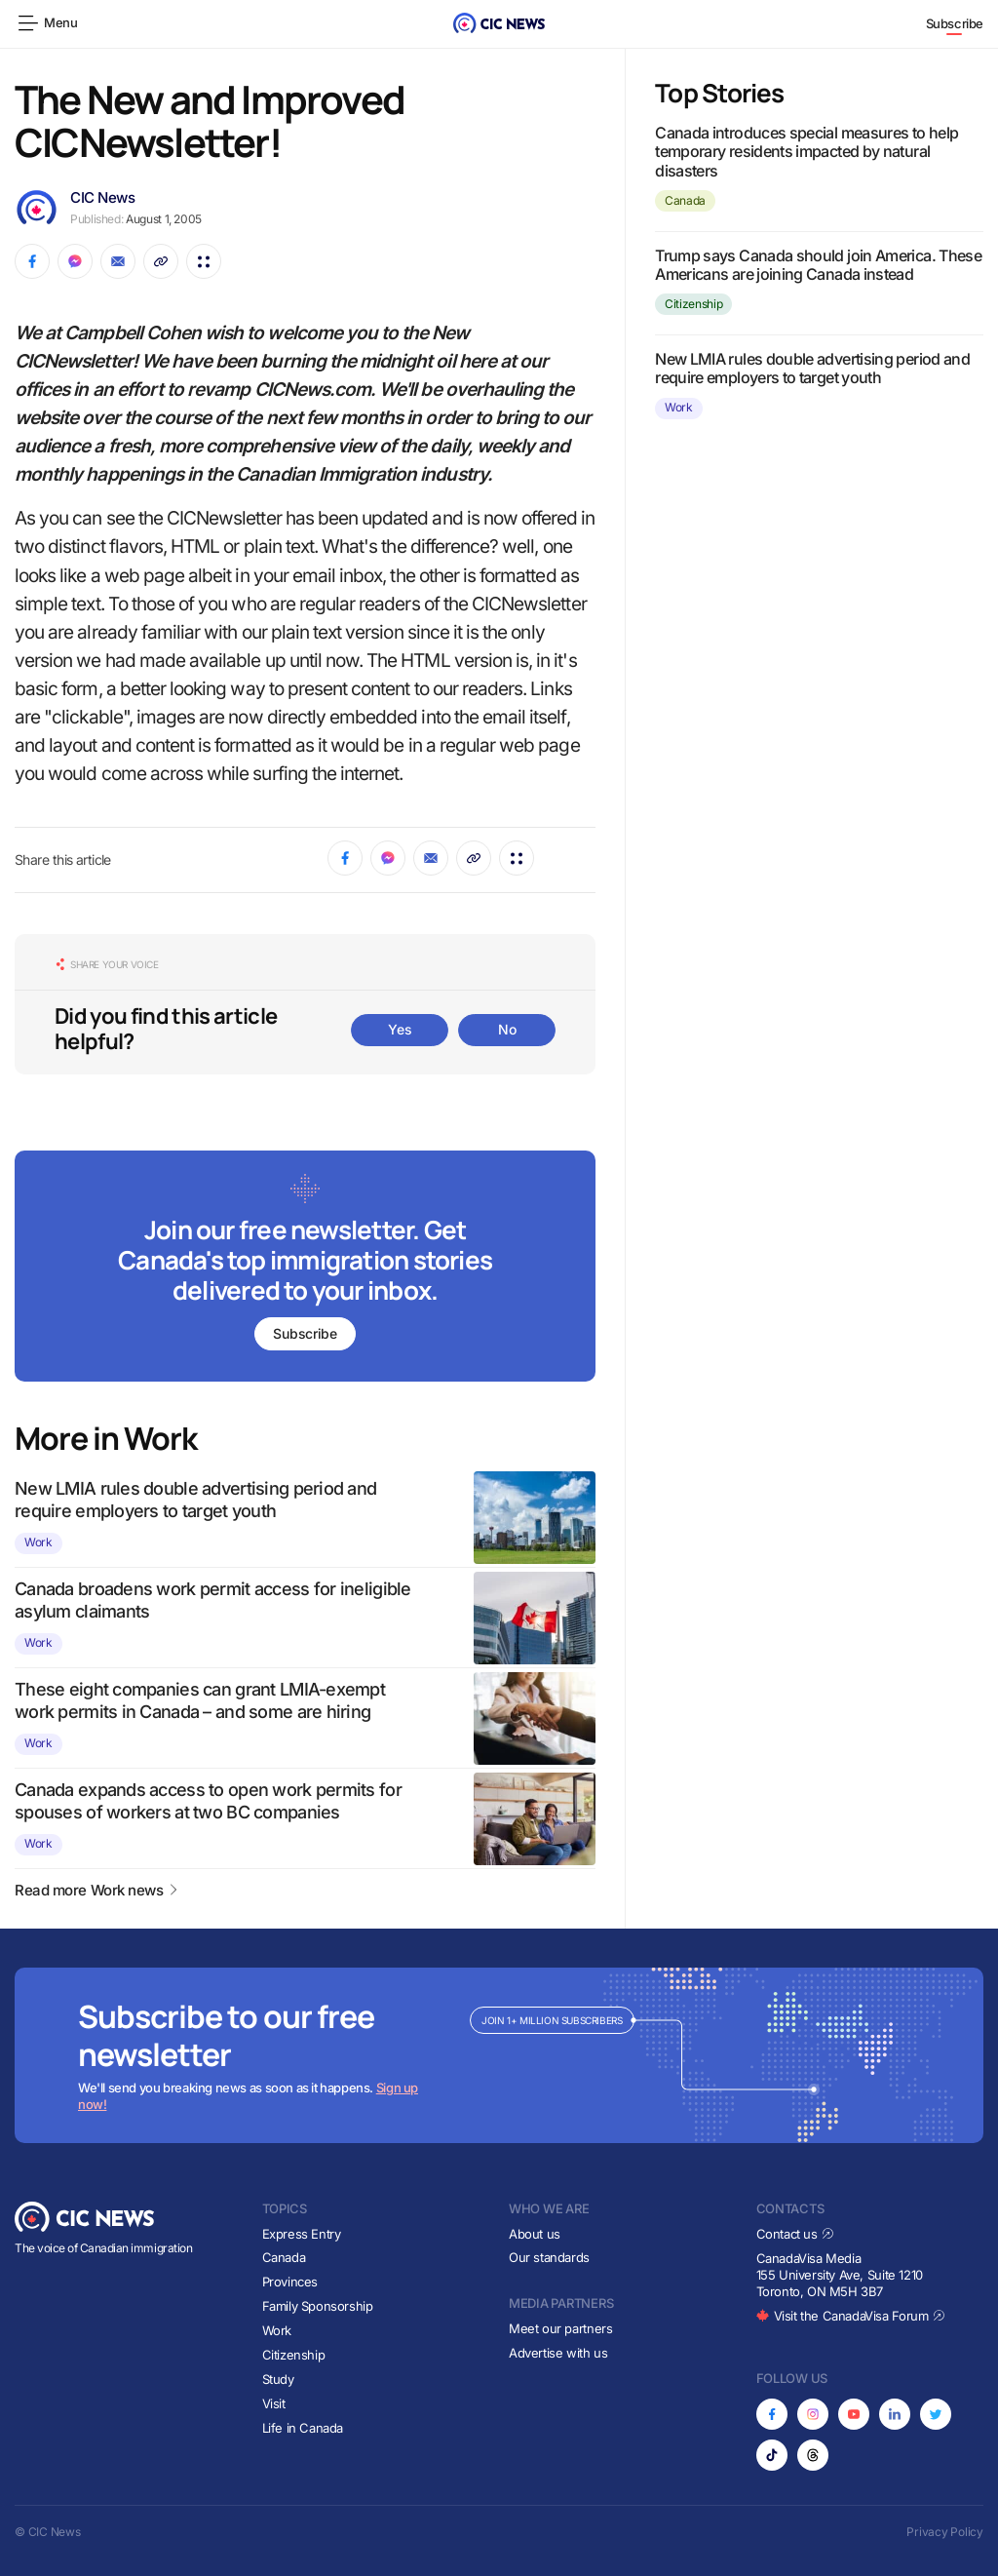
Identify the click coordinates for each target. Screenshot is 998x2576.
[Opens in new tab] (771, 2414)
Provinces (290, 2281)
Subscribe (955, 23)
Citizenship (693, 303)
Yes (399, 1029)
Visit (274, 2403)
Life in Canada (303, 2428)
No (507, 1029)
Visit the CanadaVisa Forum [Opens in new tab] (850, 2315)
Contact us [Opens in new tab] (795, 2234)
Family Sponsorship (317, 2306)
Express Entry (301, 2234)
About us (534, 2234)
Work (38, 1542)
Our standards (549, 2257)
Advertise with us (558, 2353)
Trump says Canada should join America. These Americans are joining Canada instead (818, 265)
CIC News (102, 197)
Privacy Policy (944, 2531)
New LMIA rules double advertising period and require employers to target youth (812, 368)
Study (278, 2379)
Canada (685, 200)
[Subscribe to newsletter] (305, 1268)
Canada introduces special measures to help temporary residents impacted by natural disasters (806, 151)
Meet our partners (560, 2328)
